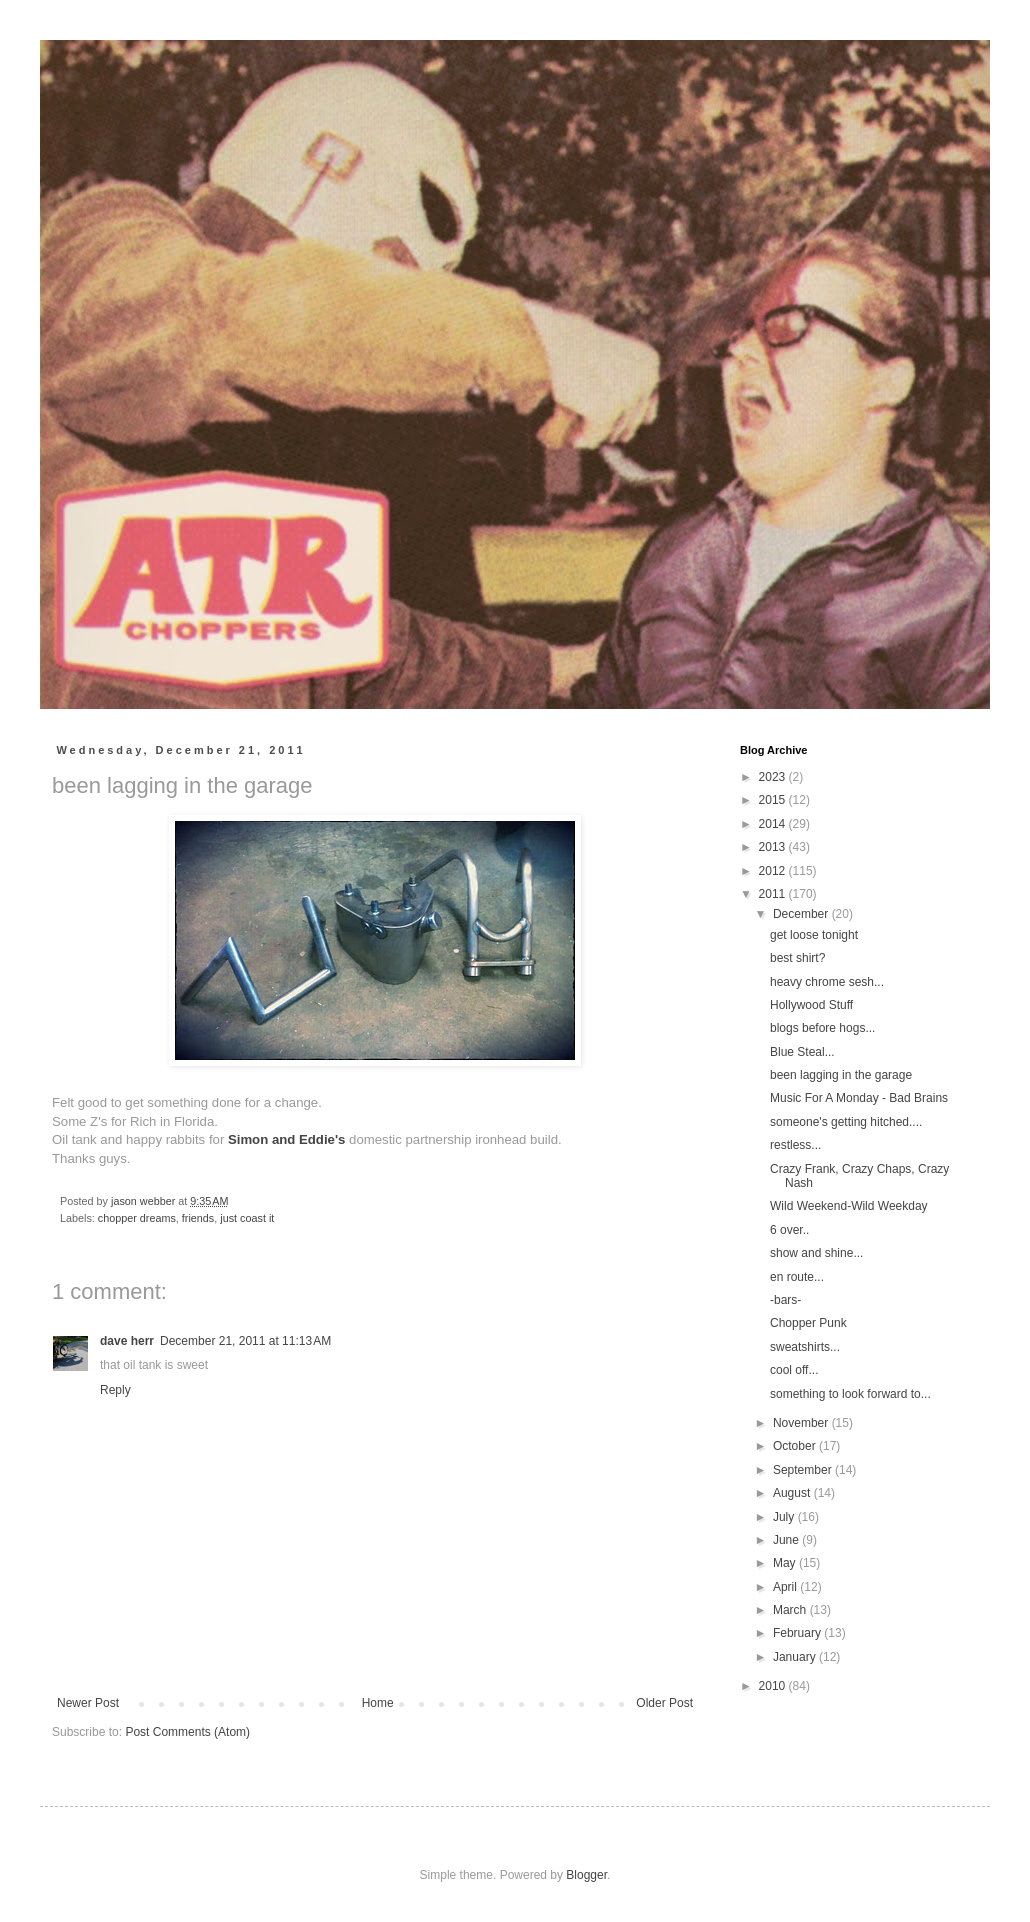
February (798, 1633)
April (786, 1587)
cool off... (794, 1370)
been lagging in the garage (841, 1075)
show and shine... (816, 1253)
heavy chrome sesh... (827, 982)
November (802, 1423)
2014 (774, 824)
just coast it (247, 1218)
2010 (774, 1686)
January (796, 1657)
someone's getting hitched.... (846, 1122)
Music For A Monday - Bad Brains (859, 1098)
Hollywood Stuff (811, 1005)
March (791, 1610)
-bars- (785, 1300)
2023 (774, 777)
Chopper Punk (808, 1323)
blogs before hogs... (822, 1028)
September (804, 1470)
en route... (797, 1277)
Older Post (664, 1703)
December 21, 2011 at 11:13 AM (245, 1341)
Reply (115, 1390)
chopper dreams (137, 1218)
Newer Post (88, 1703)
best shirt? (797, 958)
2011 (774, 894)
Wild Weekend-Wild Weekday (849, 1206)
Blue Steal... (802, 1052)
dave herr (127, 1341)
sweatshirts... (805, 1347)
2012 (774, 871)
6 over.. (789, 1230)
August (793, 1493)
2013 (774, 847)
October (796, 1446)
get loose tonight (814, 935)
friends (198, 1218)
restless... (795, 1145)
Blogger (586, 1875)
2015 (774, 800)
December (802, 914)
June (787, 1540)
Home (378, 1703)
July (785, 1517)
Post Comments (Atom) (187, 1732)
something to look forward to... (850, 1394)
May (786, 1563)
